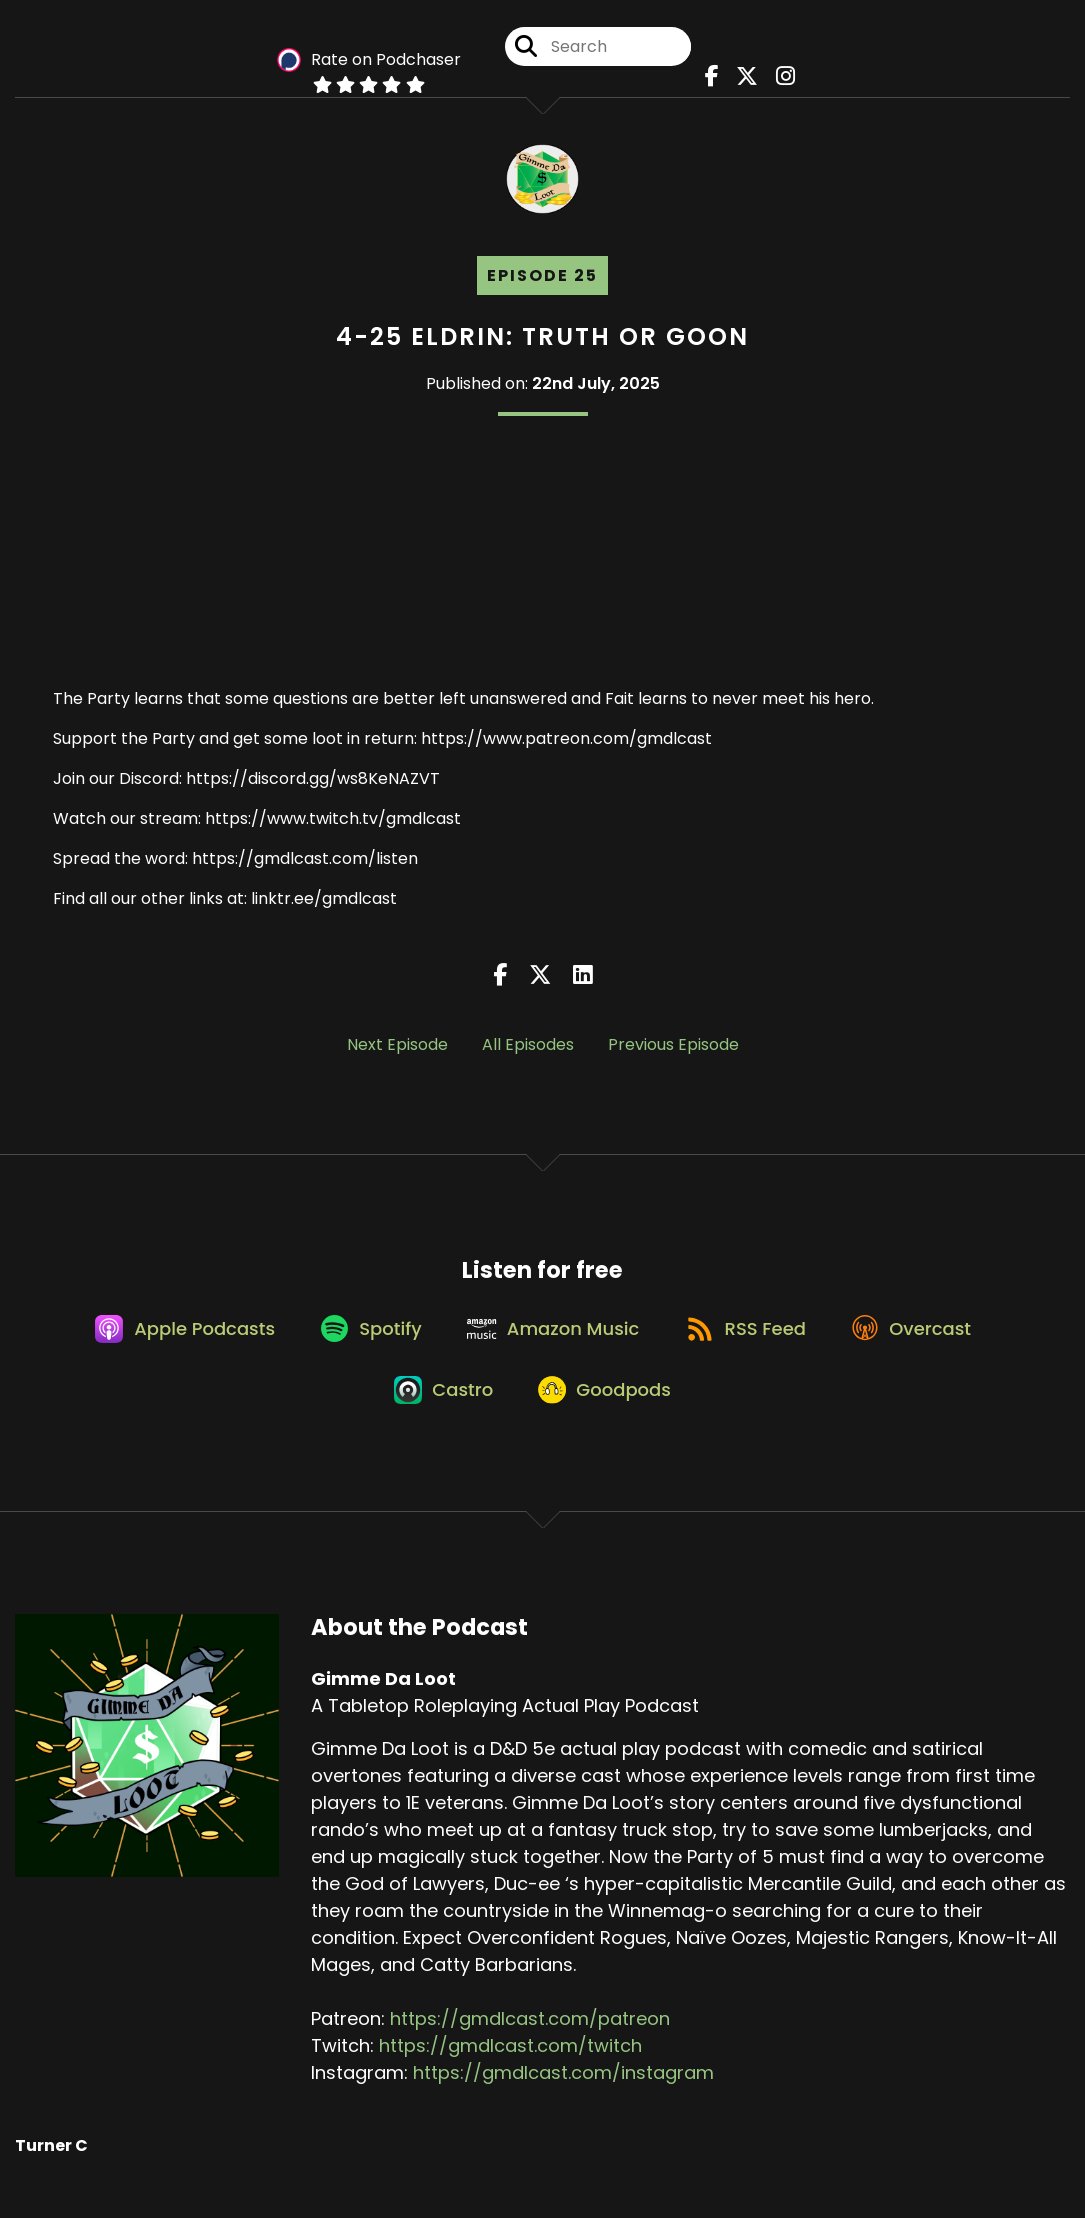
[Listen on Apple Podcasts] (169, 1344)
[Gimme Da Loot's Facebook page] (712, 79)
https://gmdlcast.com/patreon (530, 2046)
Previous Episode (673, 1051)
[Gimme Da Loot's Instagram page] (778, 79)
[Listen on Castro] (440, 1416)
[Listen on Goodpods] (609, 1416)
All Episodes (528, 1051)
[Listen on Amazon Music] (553, 1344)
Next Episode (397, 1051)
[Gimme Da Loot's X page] (744, 79)
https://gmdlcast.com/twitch (510, 2073)
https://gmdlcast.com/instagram (563, 2100)
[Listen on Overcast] (926, 1344)
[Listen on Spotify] (363, 1344)
